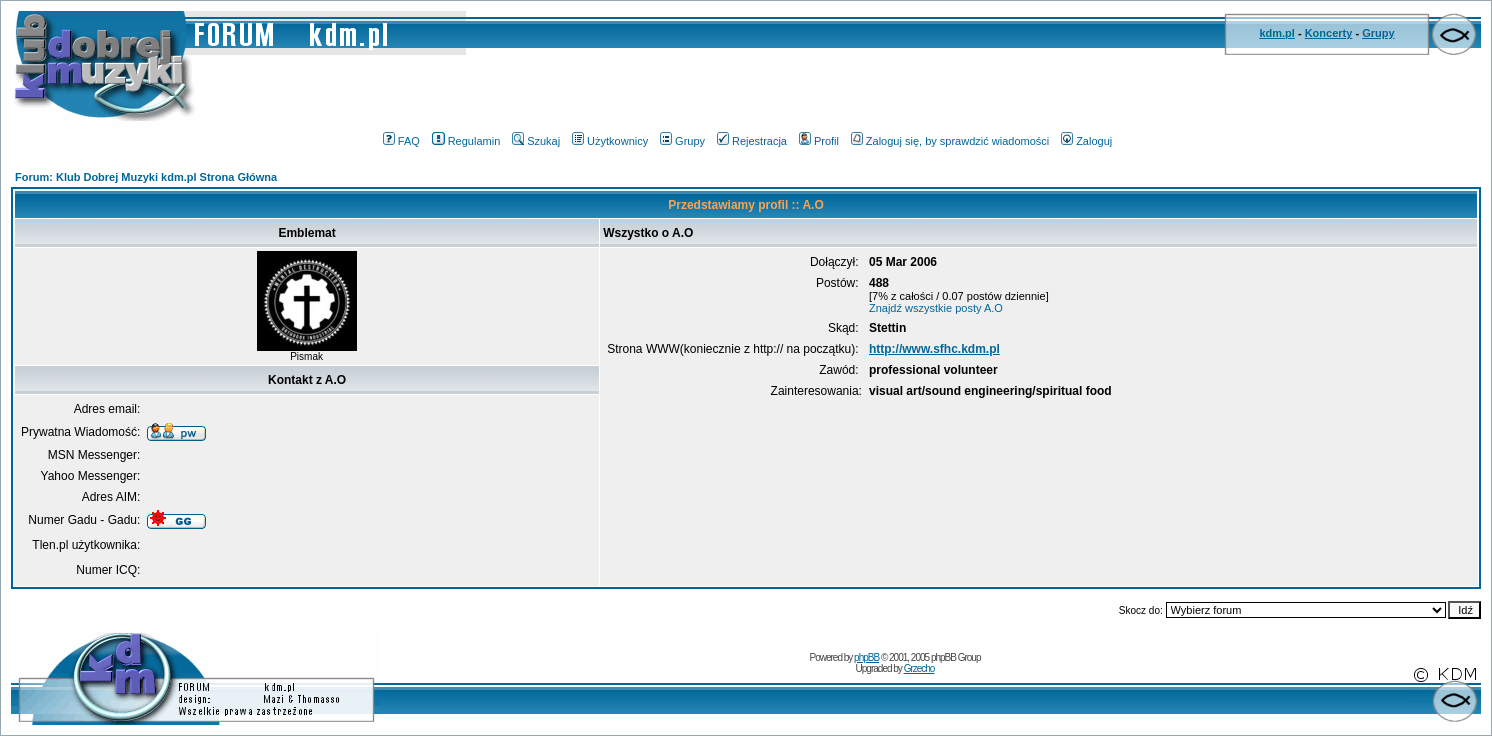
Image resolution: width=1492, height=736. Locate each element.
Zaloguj (1086, 141)
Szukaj (536, 141)
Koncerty (1329, 33)
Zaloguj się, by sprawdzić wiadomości (950, 141)
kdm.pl (1276, 33)
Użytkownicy (610, 141)
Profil (819, 141)
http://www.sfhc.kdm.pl (934, 349)
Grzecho (919, 668)
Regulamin (466, 141)
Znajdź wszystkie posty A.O (936, 308)
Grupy (1378, 33)
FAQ (401, 141)
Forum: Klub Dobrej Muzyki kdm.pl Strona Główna (146, 177)
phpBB (866, 657)
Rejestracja (752, 141)
